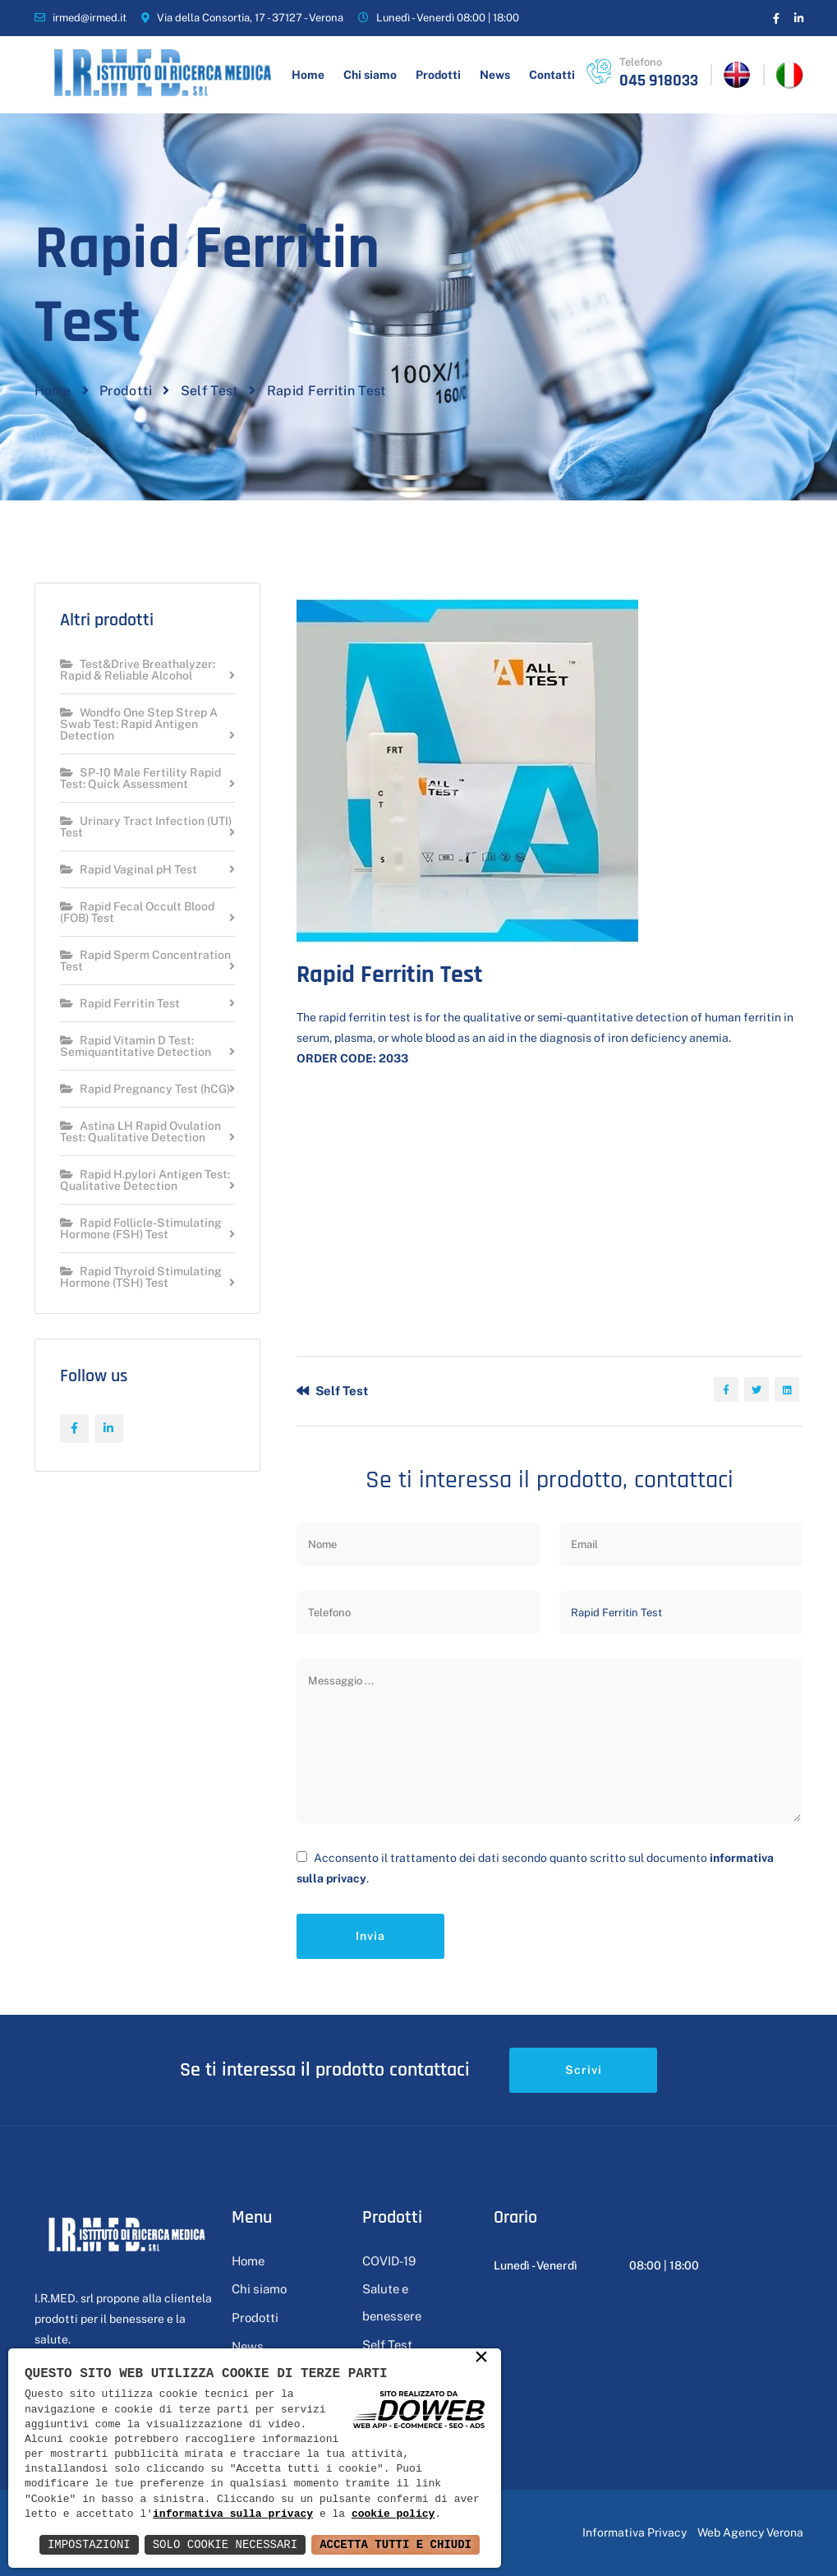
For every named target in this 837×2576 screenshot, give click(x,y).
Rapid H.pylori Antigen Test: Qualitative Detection (145, 1180)
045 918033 (658, 80)
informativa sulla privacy (233, 2514)
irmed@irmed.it (89, 18)
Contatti (552, 74)
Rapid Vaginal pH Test (128, 870)
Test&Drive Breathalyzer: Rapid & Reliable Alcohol (137, 670)
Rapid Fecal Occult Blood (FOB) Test (137, 912)
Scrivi (583, 2069)
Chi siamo (370, 74)
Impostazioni (89, 2544)
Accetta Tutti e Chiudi (395, 2544)
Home (308, 74)
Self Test (210, 391)
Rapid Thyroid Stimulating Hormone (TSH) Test (141, 1276)
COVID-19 (389, 2261)
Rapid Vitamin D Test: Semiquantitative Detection (135, 1046)
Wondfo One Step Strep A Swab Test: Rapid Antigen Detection (139, 724)
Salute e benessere (391, 2302)
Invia (370, 1935)
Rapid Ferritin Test (120, 1004)
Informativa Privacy (634, 2532)
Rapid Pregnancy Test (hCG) (145, 1089)
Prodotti (438, 74)
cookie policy (393, 2514)
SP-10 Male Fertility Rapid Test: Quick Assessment (140, 778)
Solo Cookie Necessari (225, 2544)
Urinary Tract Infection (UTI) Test (146, 827)
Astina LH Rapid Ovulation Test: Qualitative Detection (140, 1132)
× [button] (481, 2358)
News (495, 74)
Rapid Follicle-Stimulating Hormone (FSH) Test (141, 1229)
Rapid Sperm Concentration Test (145, 961)
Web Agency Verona (750, 2532)
